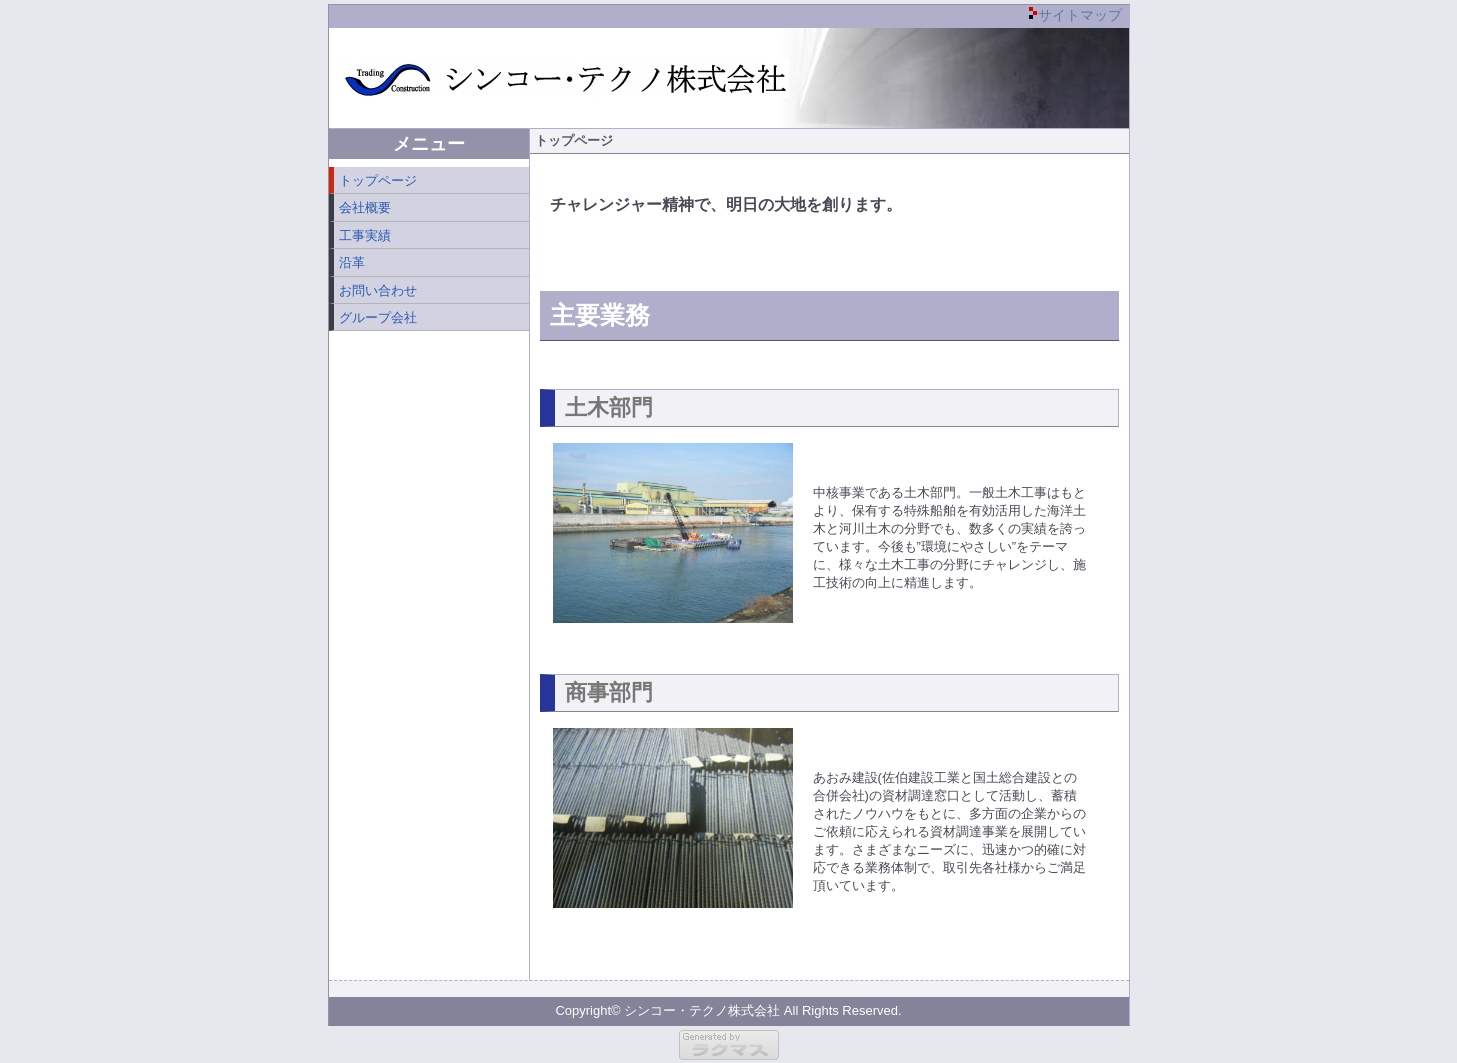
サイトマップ (1080, 15)
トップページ (378, 180)
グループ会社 (378, 317)
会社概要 (365, 207)
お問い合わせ (378, 290)
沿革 (352, 262)
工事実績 (365, 235)
